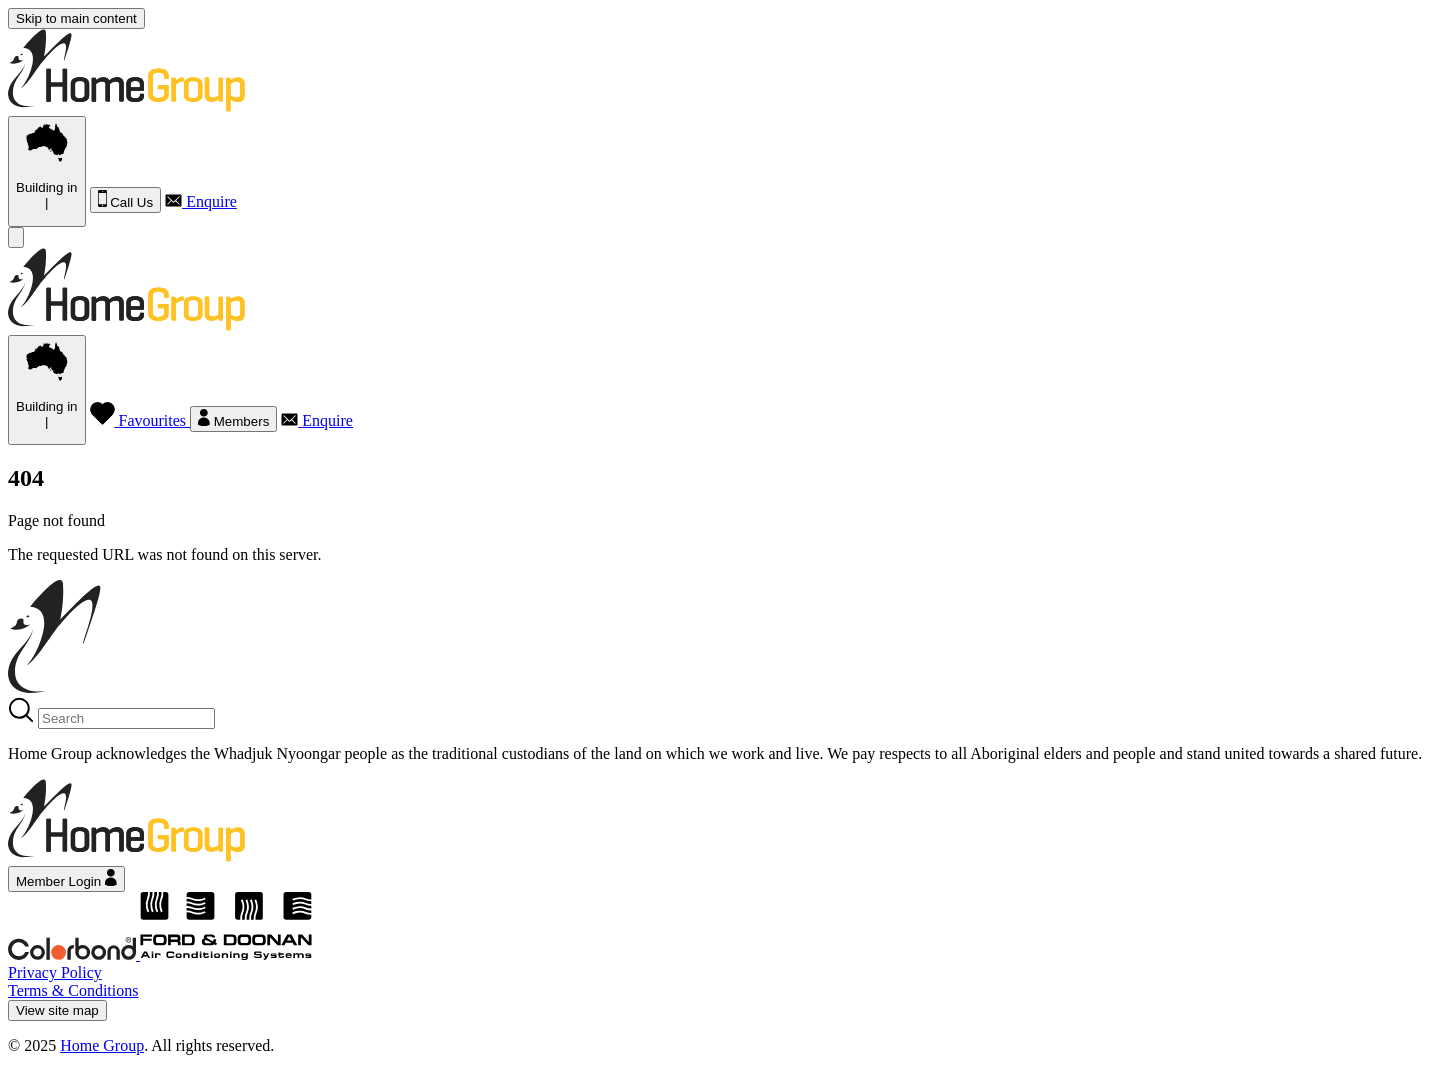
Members (233, 419)
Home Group (102, 1045)
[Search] (126, 718)
